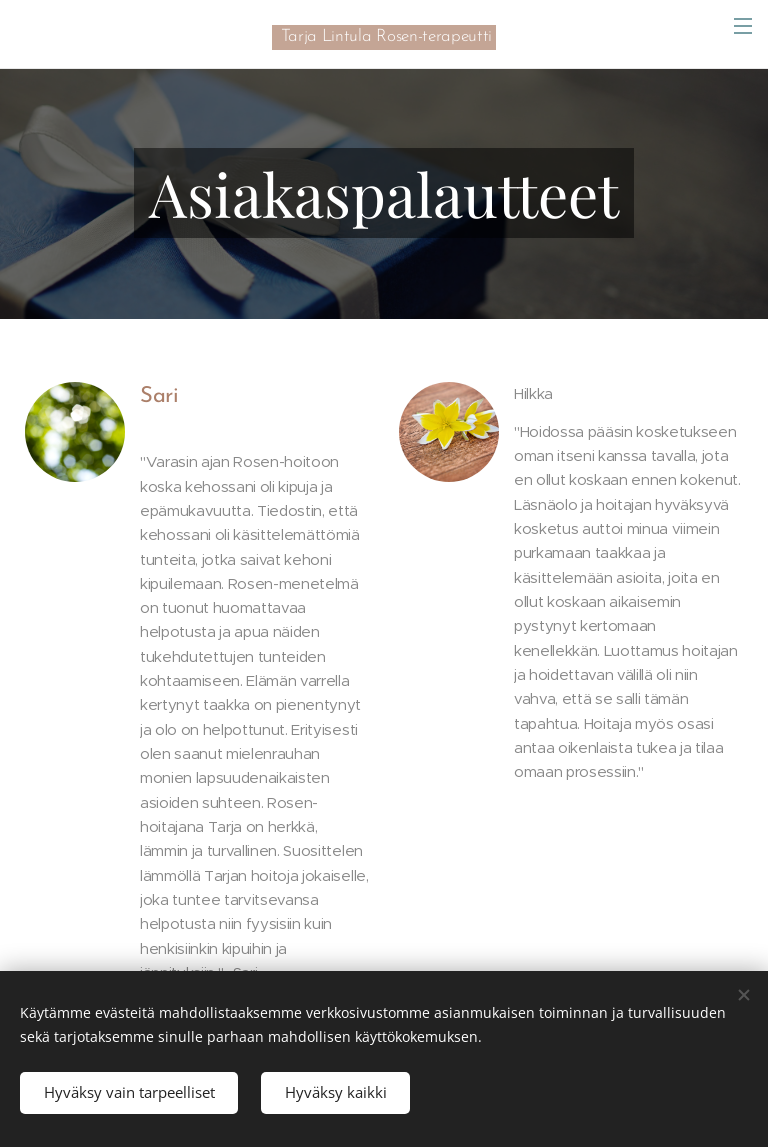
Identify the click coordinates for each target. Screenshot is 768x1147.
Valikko (743, 26)
